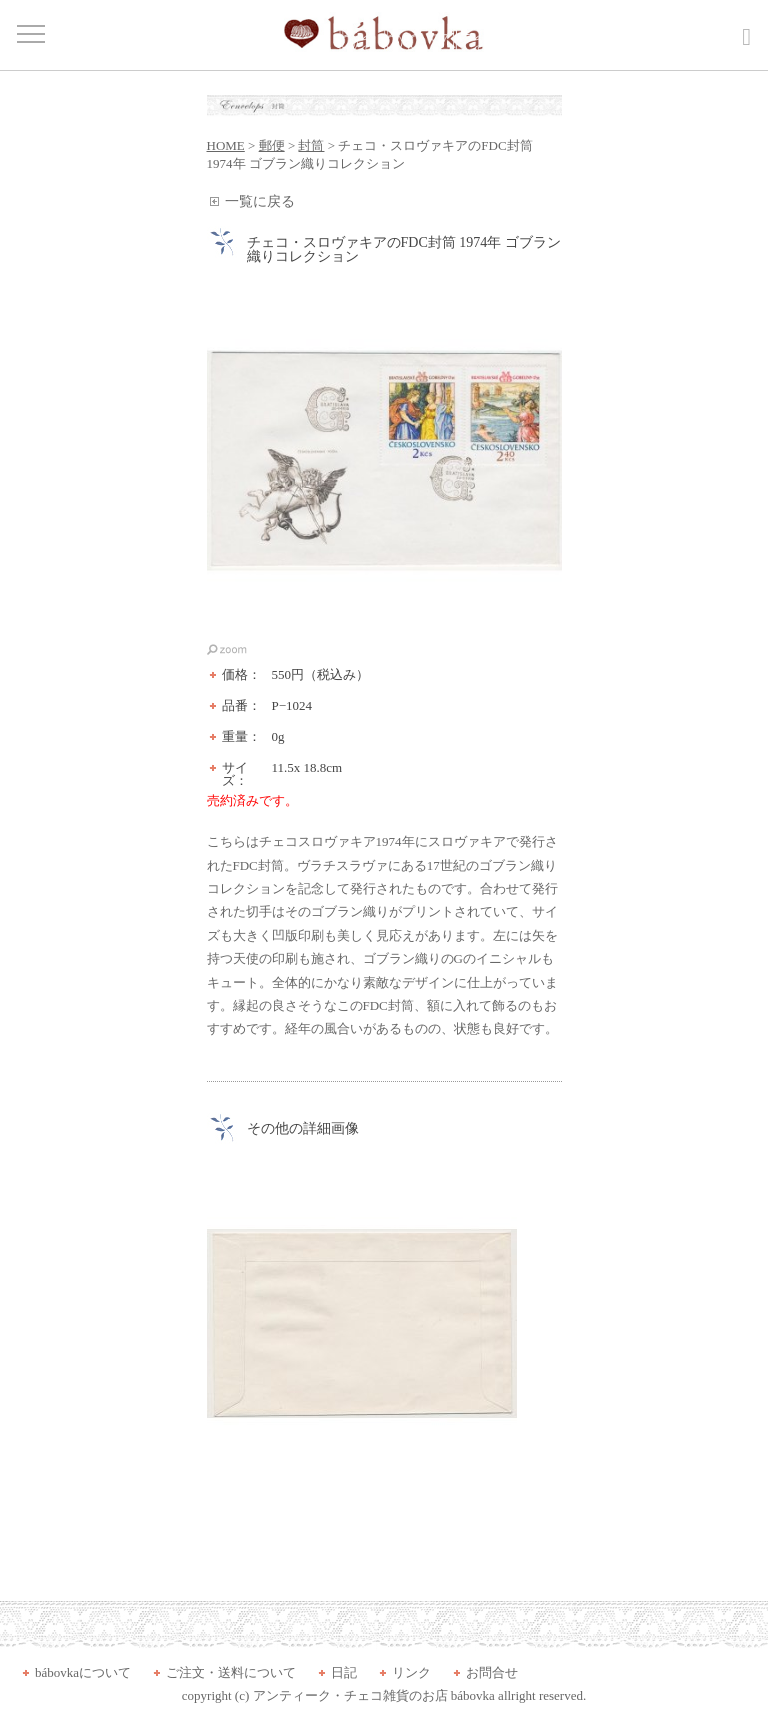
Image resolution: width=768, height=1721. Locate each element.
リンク (411, 1672)
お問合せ (492, 1672)
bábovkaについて (83, 1672)
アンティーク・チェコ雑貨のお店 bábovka (374, 1695)
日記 (344, 1672)
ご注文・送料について (231, 1672)
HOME (226, 145)
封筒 (311, 145)
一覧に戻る (260, 201)
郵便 (272, 145)
